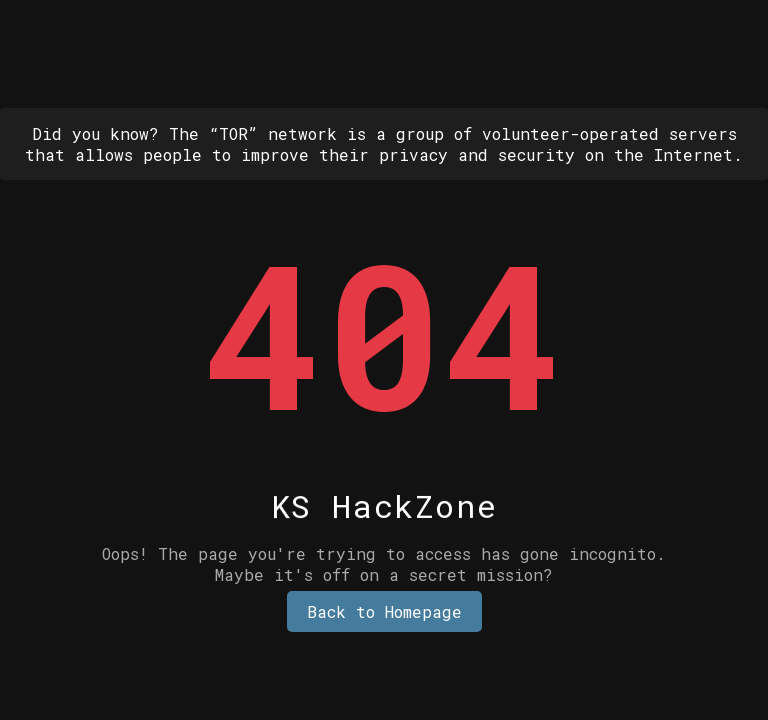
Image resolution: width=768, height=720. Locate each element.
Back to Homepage (384, 611)
